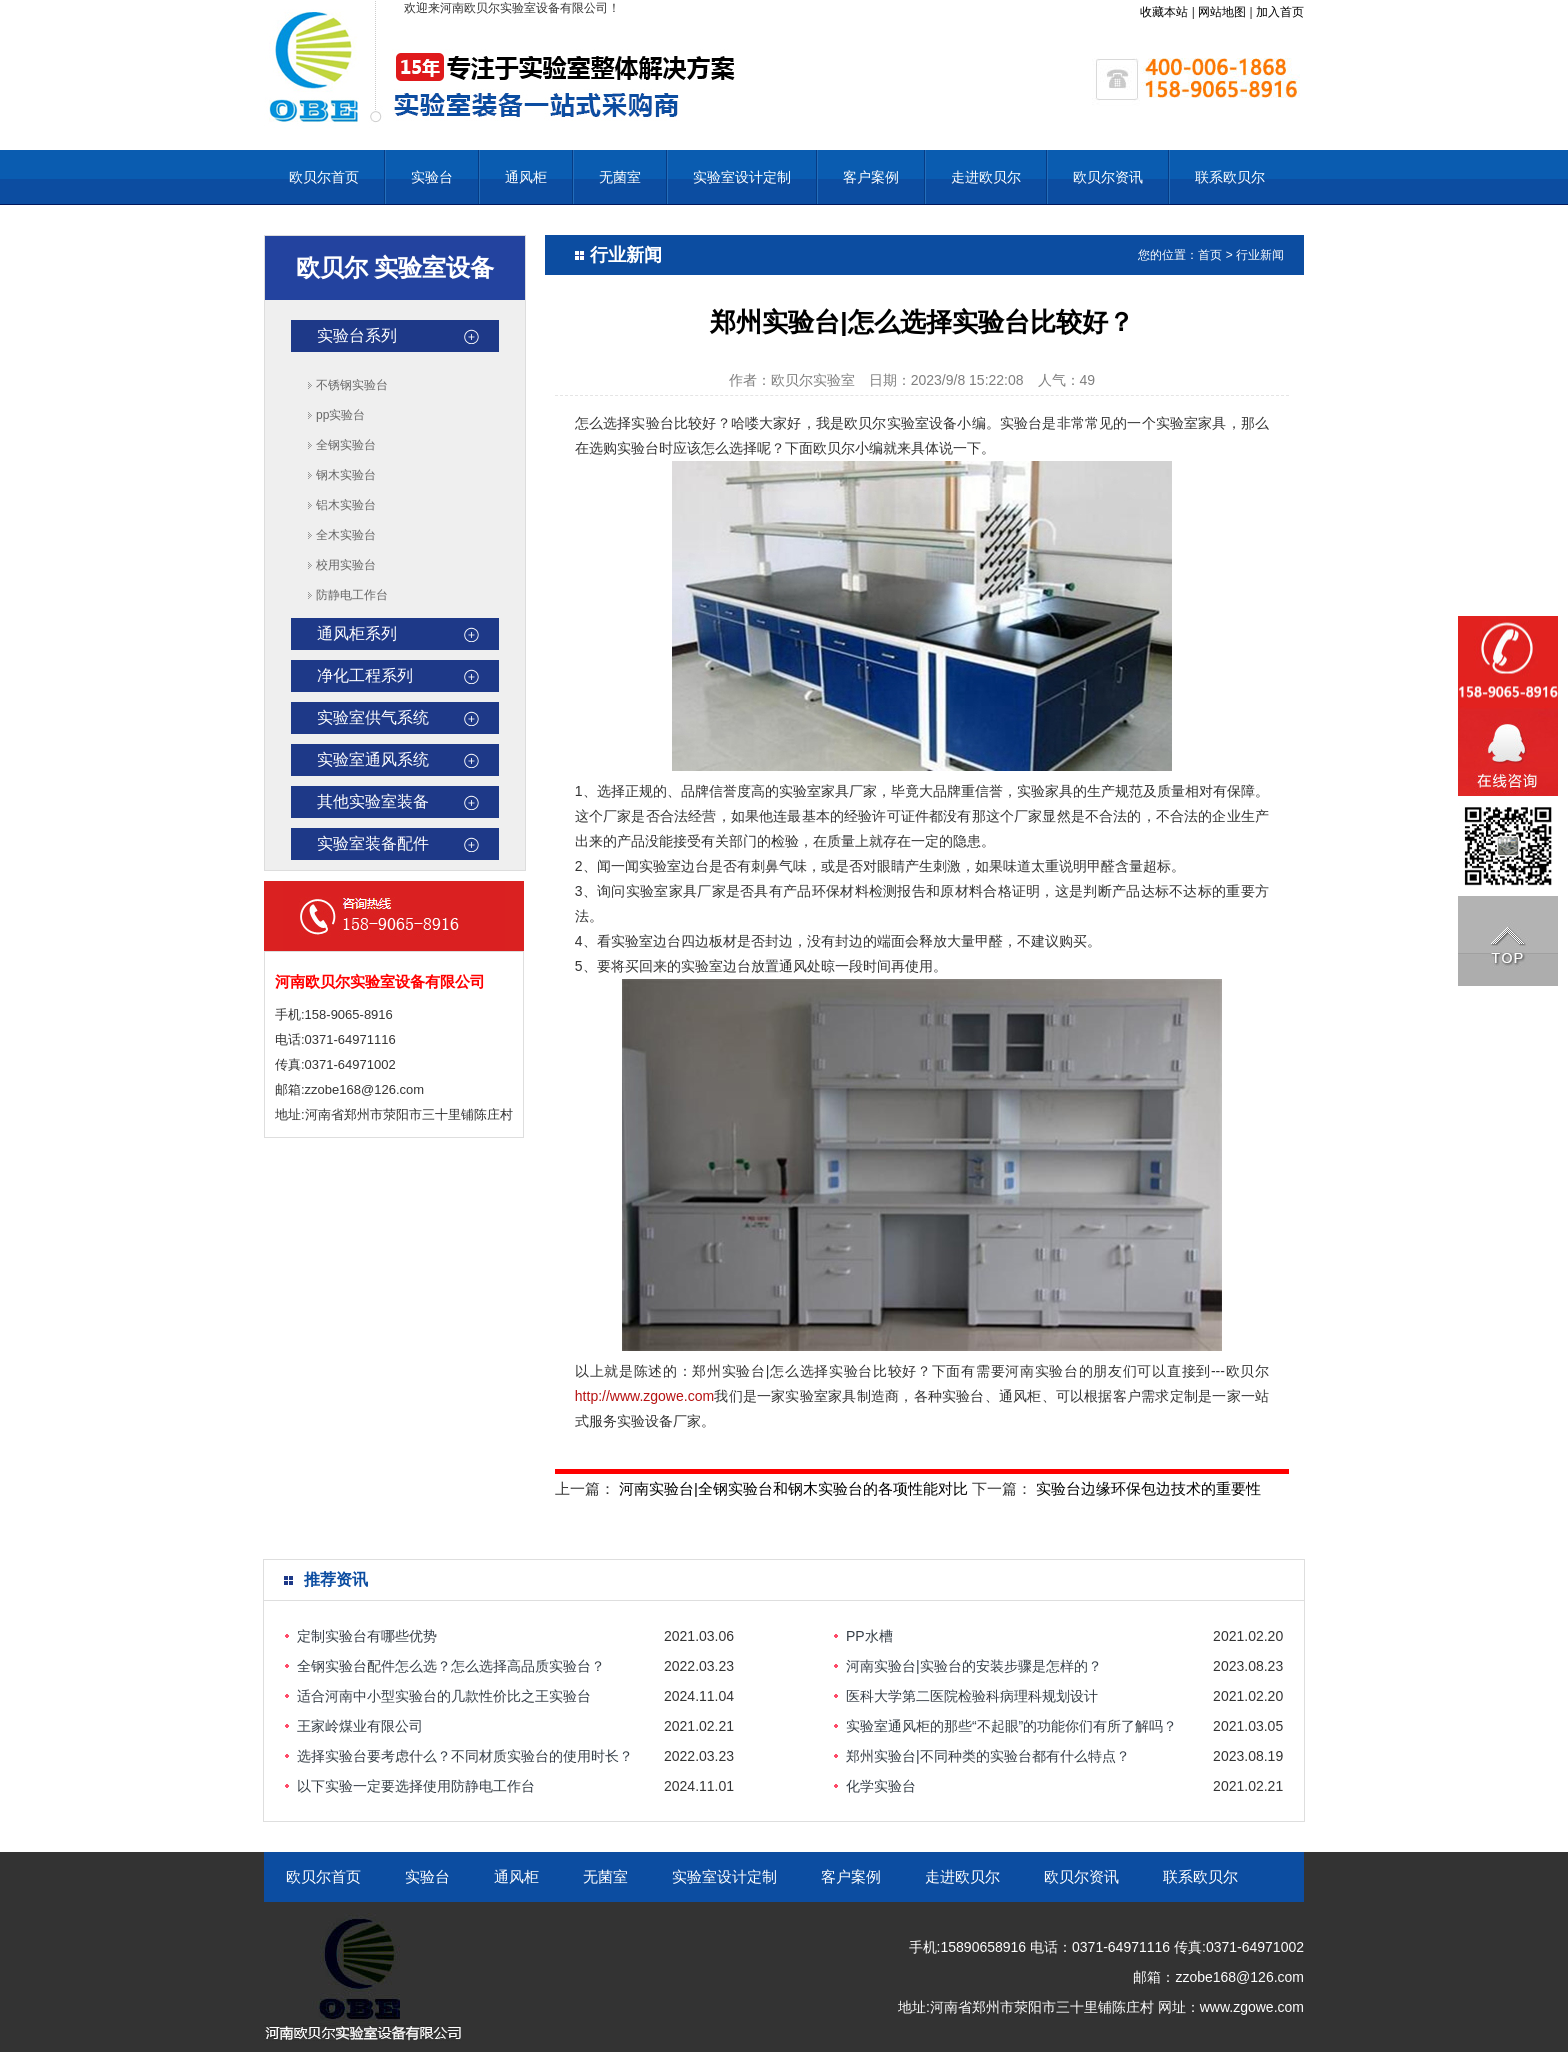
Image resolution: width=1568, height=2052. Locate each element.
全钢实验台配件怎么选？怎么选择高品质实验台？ (451, 1666)
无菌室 (620, 177)
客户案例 (871, 177)
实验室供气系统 (373, 717)
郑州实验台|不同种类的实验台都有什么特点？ (988, 1756)
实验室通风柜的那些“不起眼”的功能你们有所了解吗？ (1011, 1726)
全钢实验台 (346, 445)
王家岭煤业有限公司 (360, 1726)
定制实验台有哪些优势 (367, 1636)
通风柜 (526, 177)
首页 (1210, 255)
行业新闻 (1260, 255)
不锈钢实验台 (352, 385)
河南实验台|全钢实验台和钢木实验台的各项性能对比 (793, 1488)
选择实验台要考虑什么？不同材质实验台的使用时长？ (465, 1756)
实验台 (432, 177)
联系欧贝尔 (1230, 177)
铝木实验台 (346, 505)
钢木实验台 (346, 475)
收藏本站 (1164, 12)
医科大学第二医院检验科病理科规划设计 (972, 1696)
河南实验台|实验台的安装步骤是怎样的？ (974, 1666)
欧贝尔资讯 (1108, 177)
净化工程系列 (365, 675)
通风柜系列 (357, 633)
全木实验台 (346, 535)
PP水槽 (869, 1636)
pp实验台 (340, 415)
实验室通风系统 (373, 759)
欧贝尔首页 (324, 177)
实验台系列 (357, 335)
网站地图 (1222, 12)
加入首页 (1280, 12)
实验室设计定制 (742, 177)
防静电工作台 (352, 595)
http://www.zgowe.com (644, 1396)
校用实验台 (346, 565)
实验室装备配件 (373, 843)
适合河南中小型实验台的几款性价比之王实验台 (444, 1696)
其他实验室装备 (373, 801)
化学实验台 (881, 1786)
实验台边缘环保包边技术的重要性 (1148, 1488)
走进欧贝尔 (986, 177)
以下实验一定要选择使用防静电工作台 (416, 1786)
